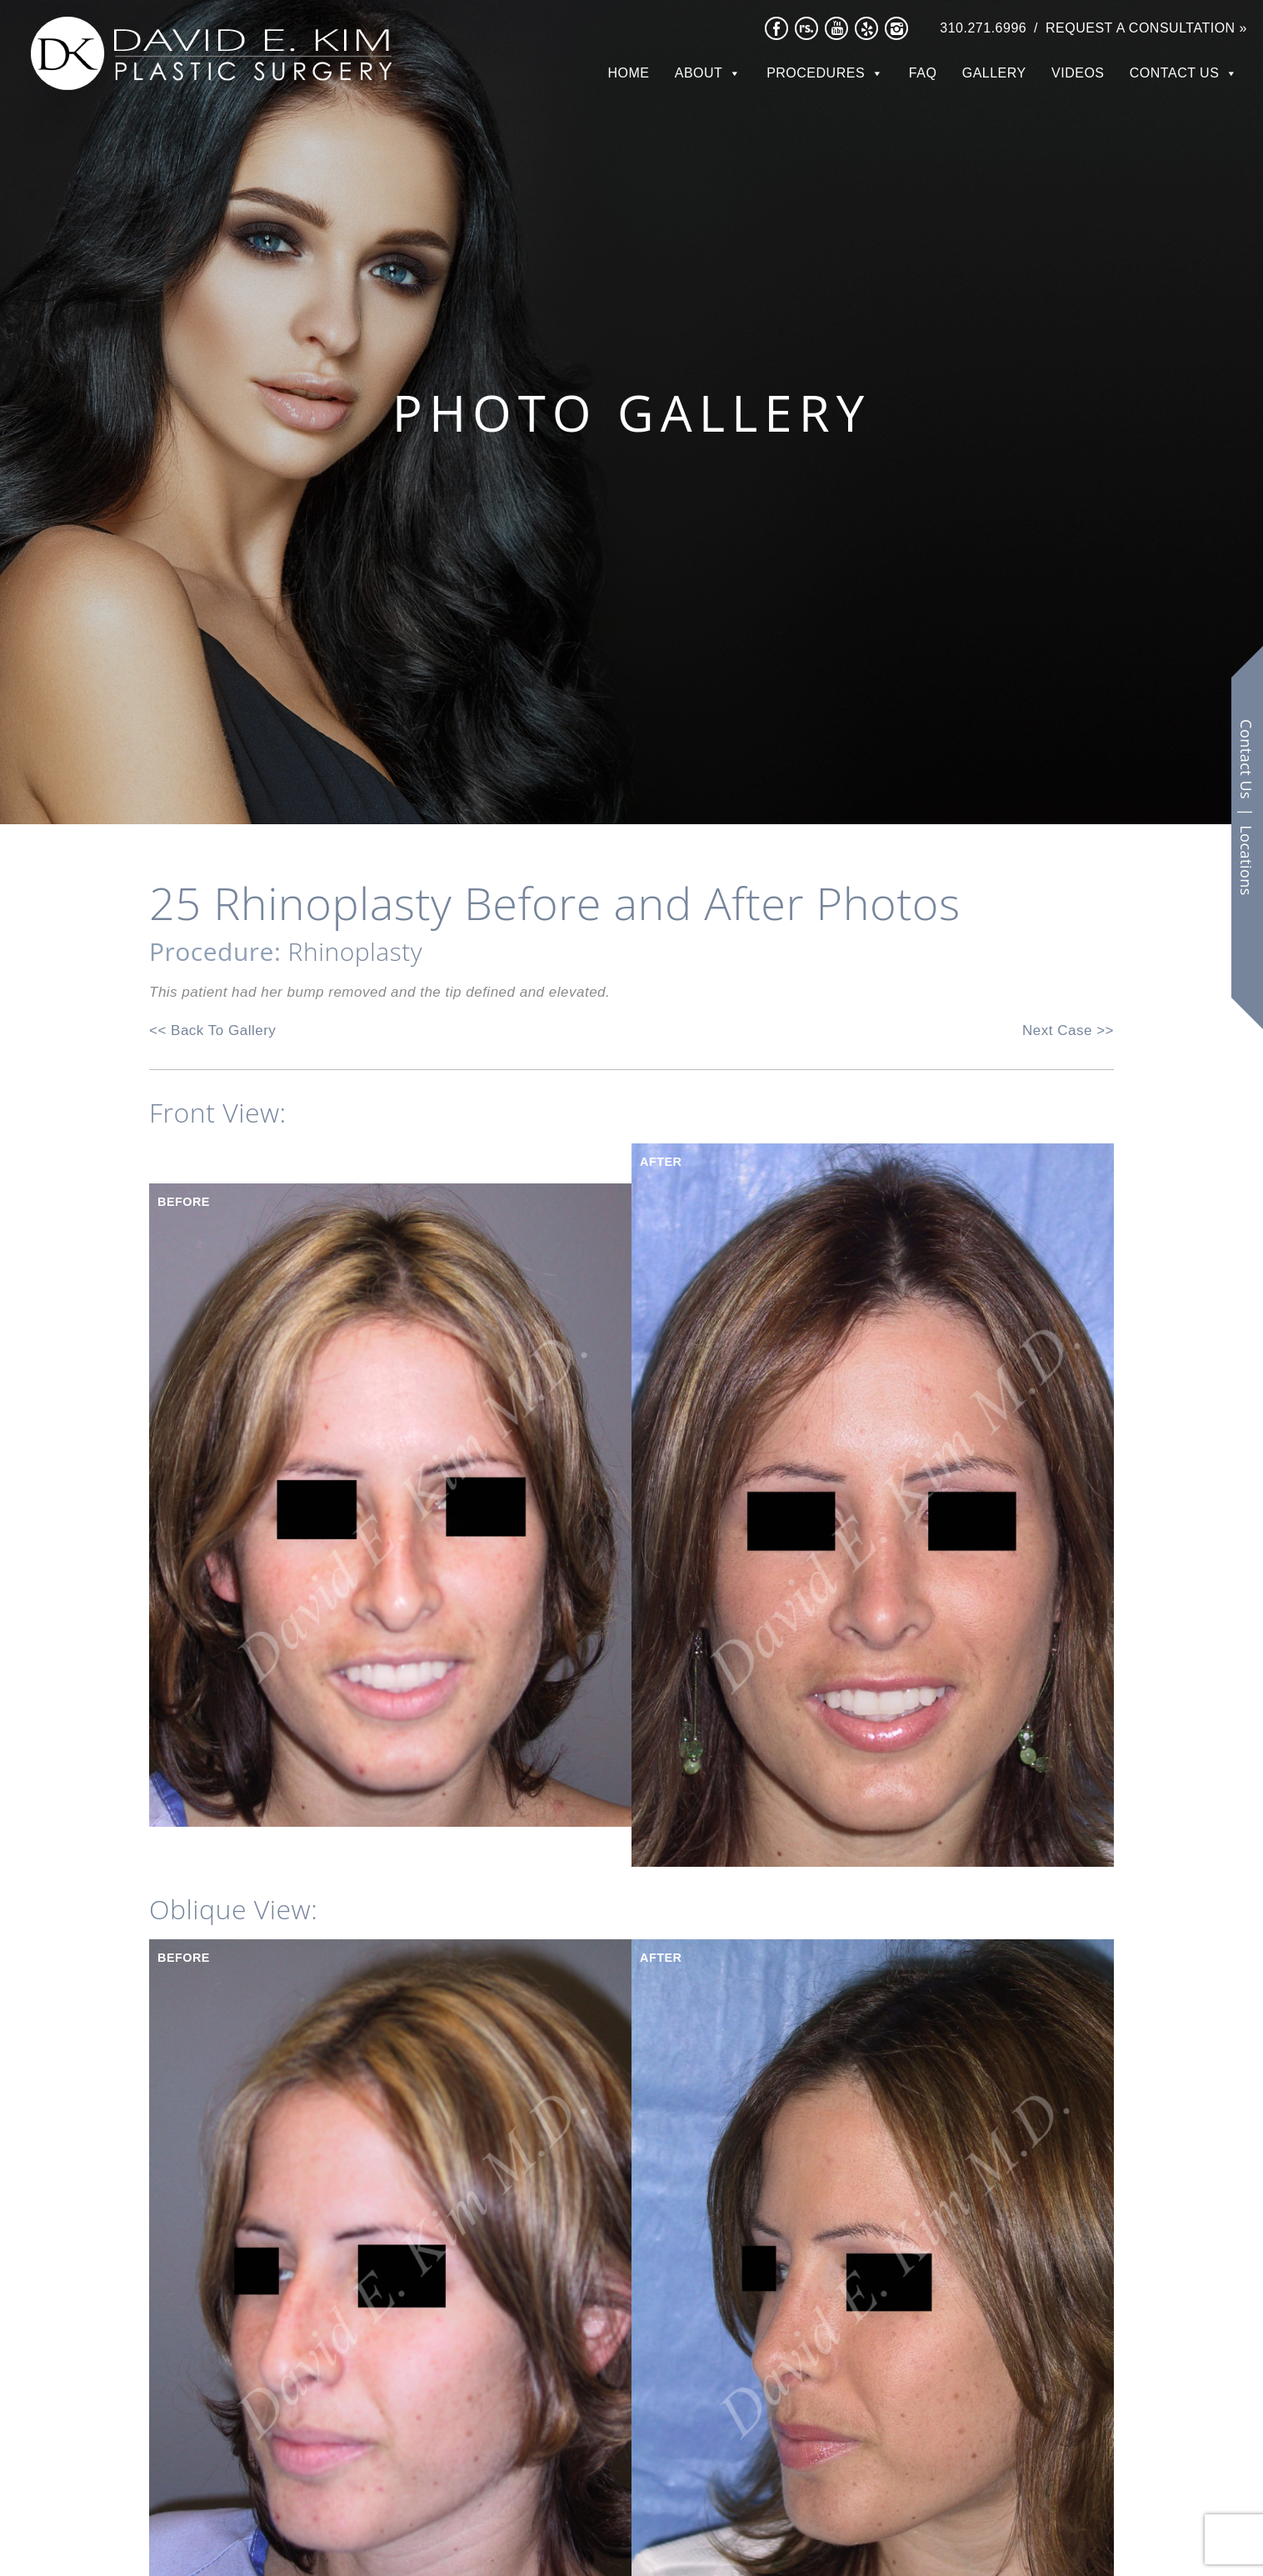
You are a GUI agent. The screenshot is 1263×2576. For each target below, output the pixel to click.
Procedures (815, 73)
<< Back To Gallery (212, 1030)
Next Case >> (1068, 1030)
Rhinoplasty (355, 951)
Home (628, 73)
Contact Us (1175, 73)
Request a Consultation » (1146, 28)
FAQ (923, 73)
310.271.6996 (983, 28)
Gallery (994, 73)
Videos (1077, 73)
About (699, 73)
